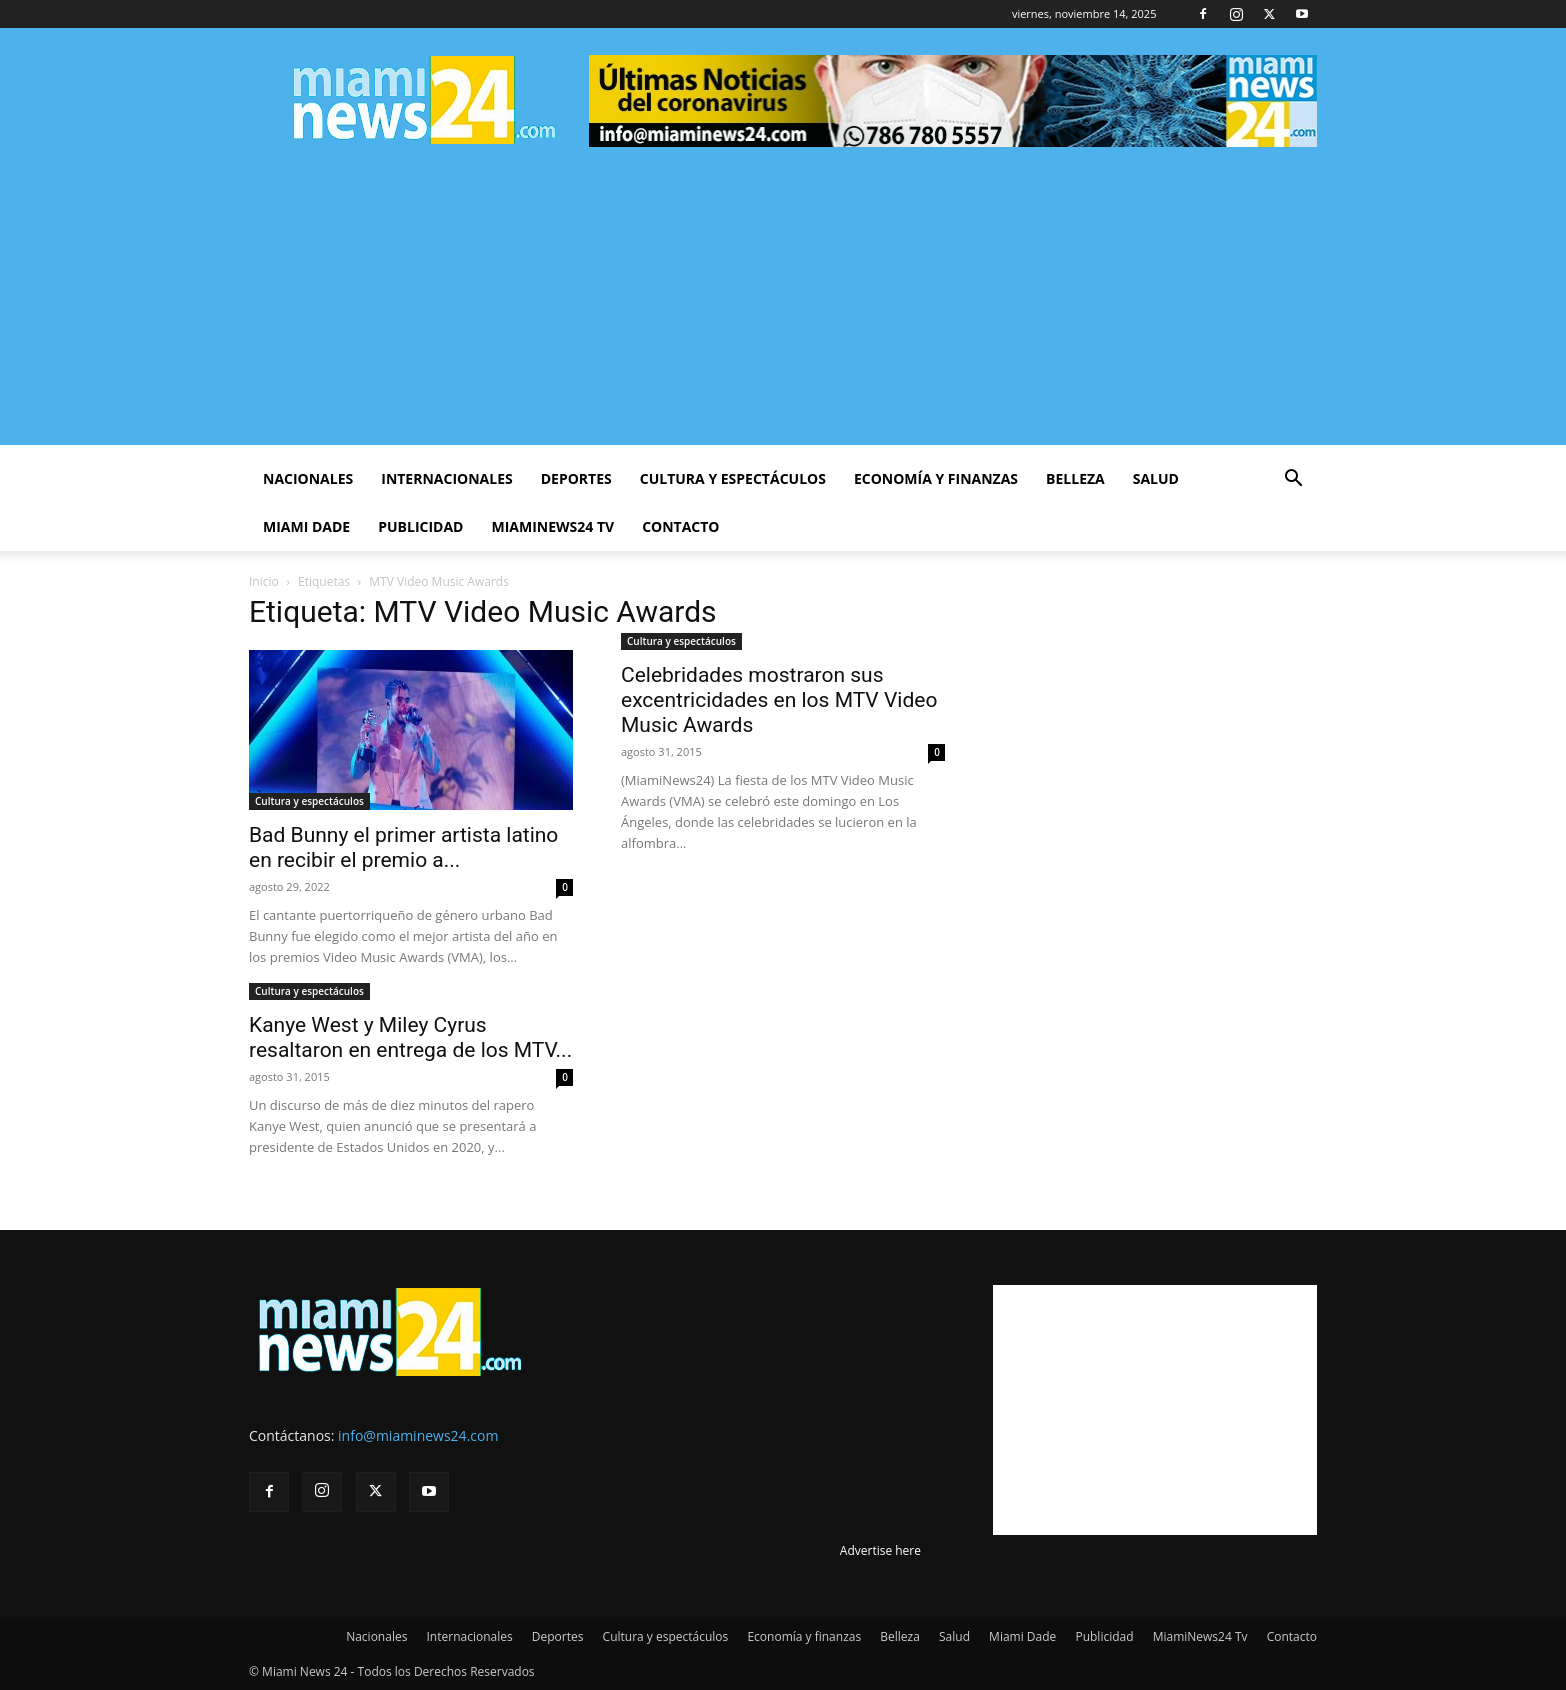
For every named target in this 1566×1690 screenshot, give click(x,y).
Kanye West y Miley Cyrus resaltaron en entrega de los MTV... (410, 1037)
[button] (1293, 480)
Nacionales (308, 478)
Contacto (680, 526)
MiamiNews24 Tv (552, 526)
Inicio (264, 581)
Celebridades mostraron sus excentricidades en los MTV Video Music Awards (779, 700)
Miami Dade (306, 526)
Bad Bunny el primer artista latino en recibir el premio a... (403, 847)
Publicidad (420, 526)
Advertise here (880, 1550)
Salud (1156, 478)
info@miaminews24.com (418, 1435)
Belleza (1075, 478)
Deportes (576, 478)
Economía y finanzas (936, 478)
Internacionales (446, 478)
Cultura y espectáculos (733, 478)
